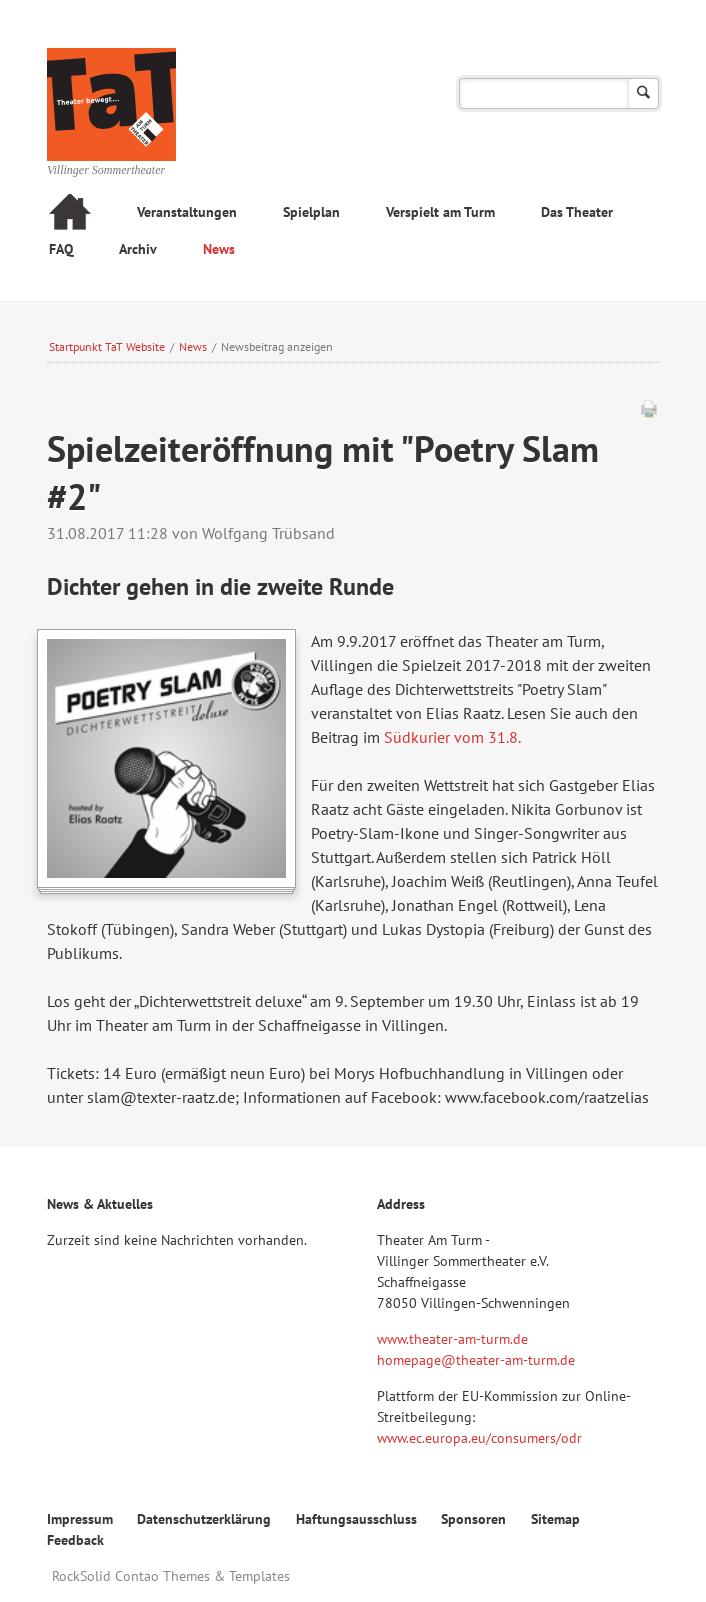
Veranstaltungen (187, 212)
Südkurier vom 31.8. (452, 737)
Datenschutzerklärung (204, 1519)
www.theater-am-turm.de (452, 1339)
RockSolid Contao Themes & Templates (171, 1576)
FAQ (61, 249)
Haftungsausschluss (356, 1519)
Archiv (138, 249)
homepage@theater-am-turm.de (476, 1360)
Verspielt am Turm (440, 212)
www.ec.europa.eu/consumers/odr (479, 1438)
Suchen (643, 93)
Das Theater (577, 212)
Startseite (70, 214)
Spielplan (311, 212)
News (219, 249)
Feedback (75, 1540)
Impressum (80, 1519)
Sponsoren (473, 1519)
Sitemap (555, 1519)
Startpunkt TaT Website (107, 346)
